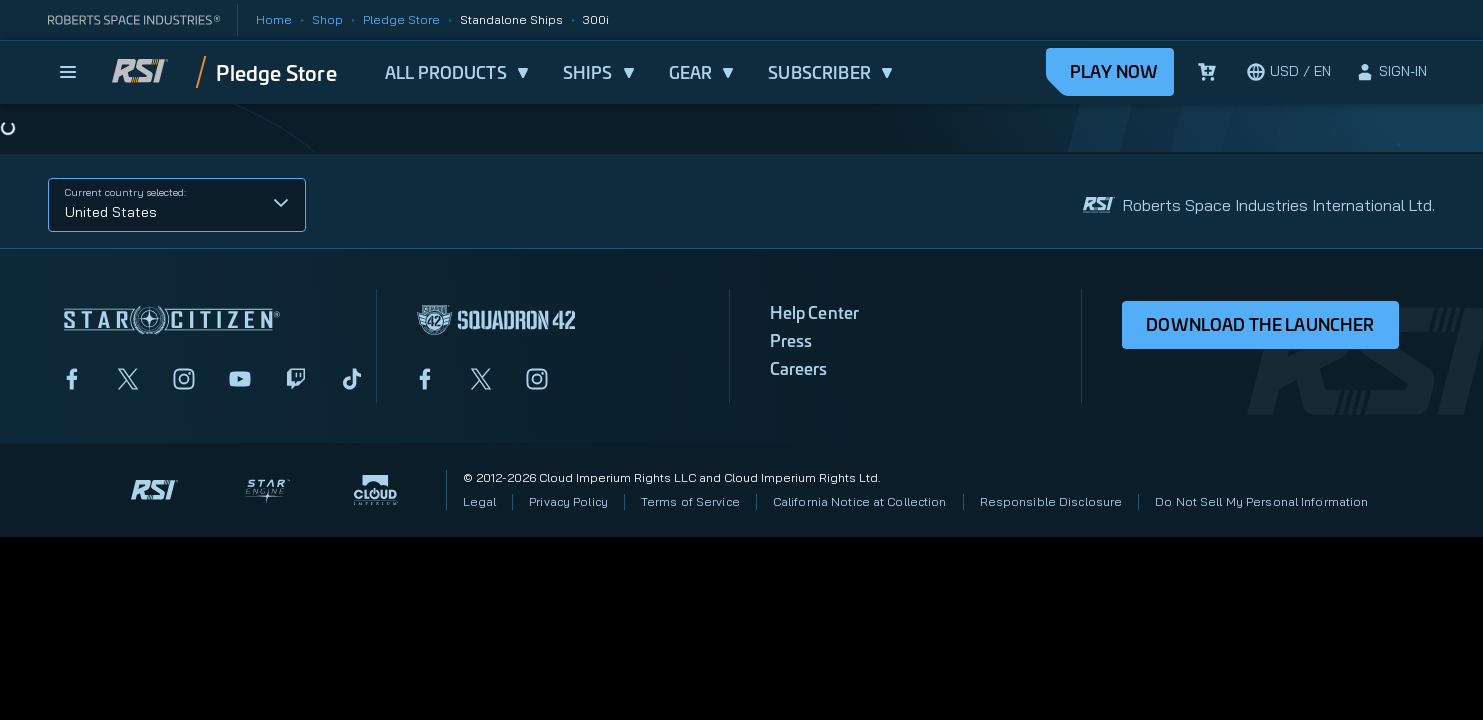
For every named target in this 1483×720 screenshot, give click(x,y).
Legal (480, 501)
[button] (177, 205)
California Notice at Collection (860, 501)
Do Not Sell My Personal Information (1261, 501)
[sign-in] (1391, 72)
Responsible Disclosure (1051, 501)
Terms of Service (690, 501)
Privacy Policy (568, 501)
